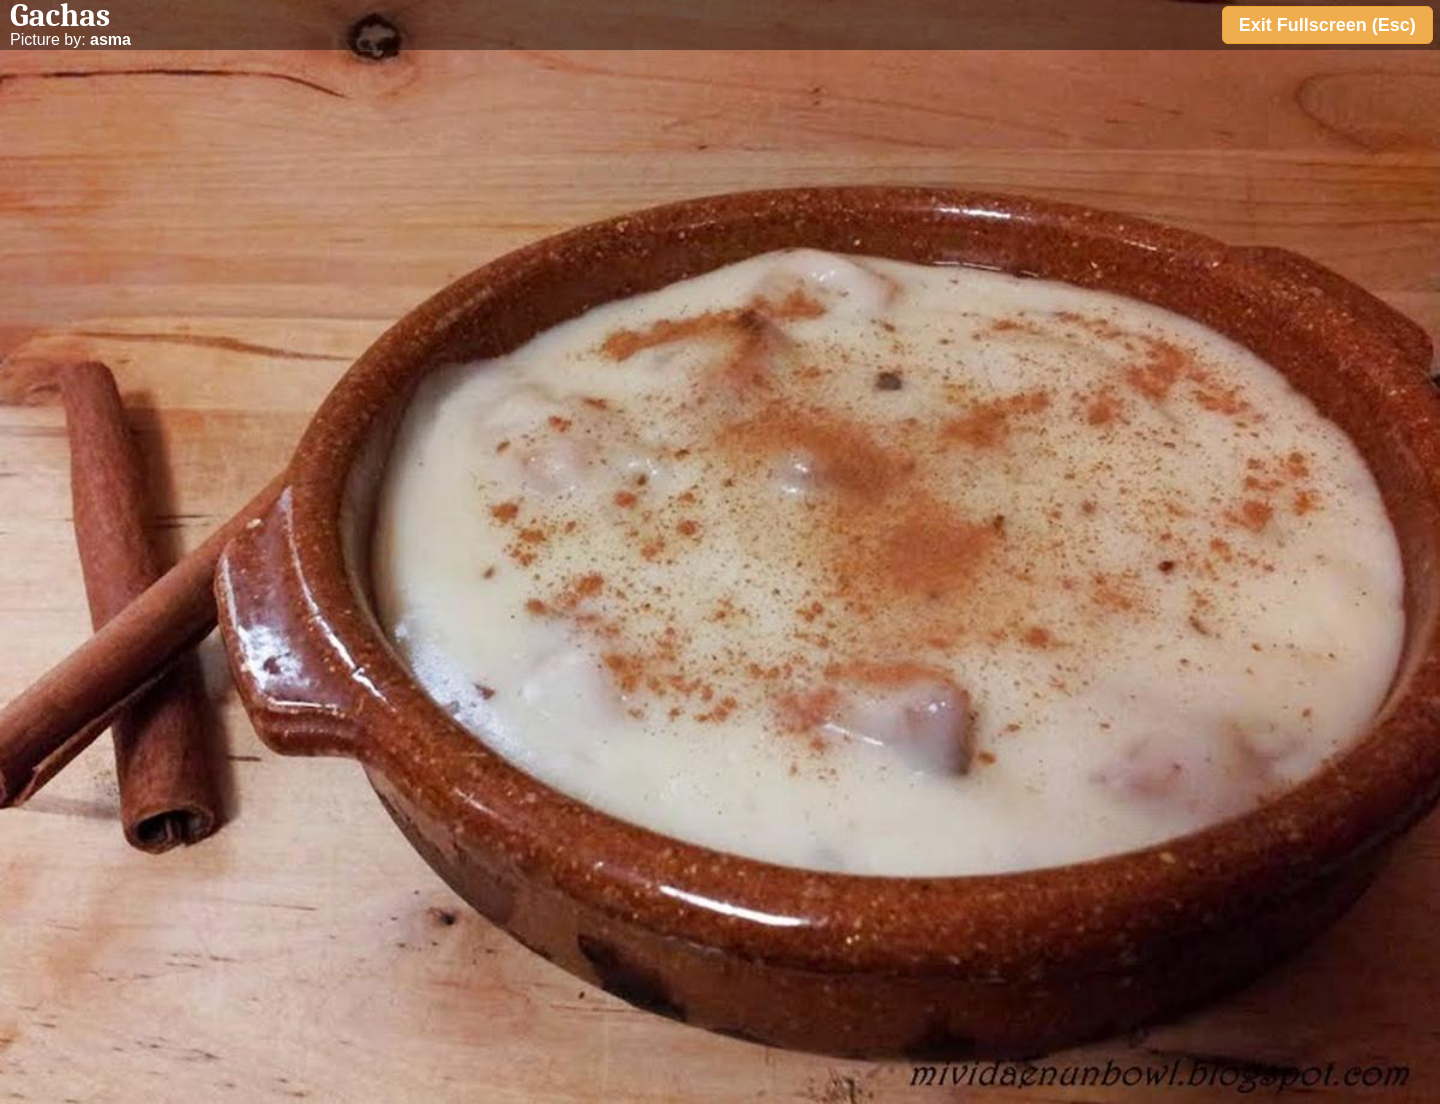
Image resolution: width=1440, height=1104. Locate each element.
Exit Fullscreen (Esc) (1327, 25)
